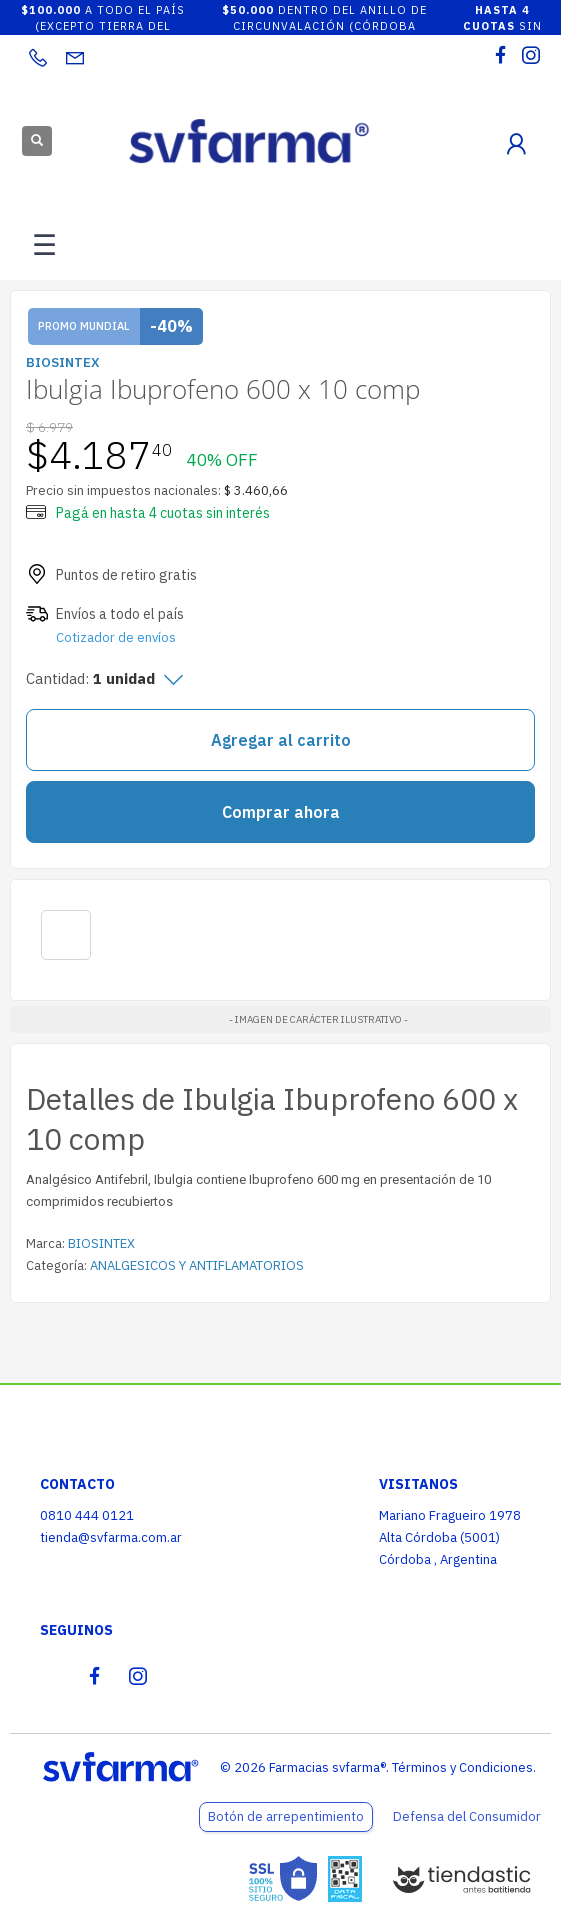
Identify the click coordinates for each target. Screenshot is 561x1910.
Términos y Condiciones (462, 1767)
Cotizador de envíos (116, 637)
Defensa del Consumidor (467, 1816)
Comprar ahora (281, 812)
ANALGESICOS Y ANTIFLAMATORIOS (197, 1265)
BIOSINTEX (101, 1243)
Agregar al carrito (281, 740)
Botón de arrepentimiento (286, 1816)
